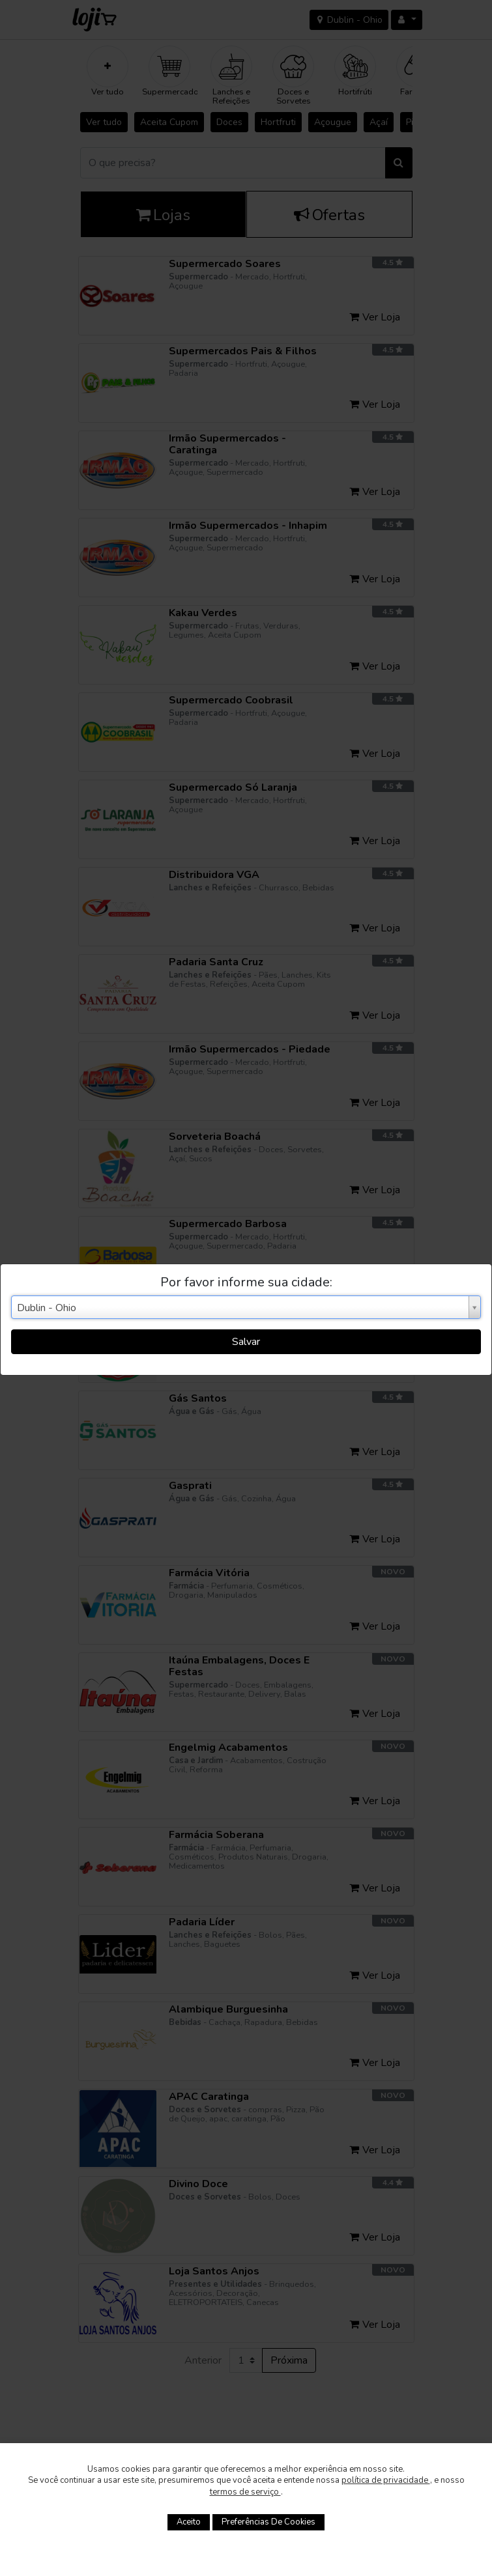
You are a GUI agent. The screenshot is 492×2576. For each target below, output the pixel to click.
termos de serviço (245, 2492)
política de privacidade (385, 2480)
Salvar (246, 1342)
